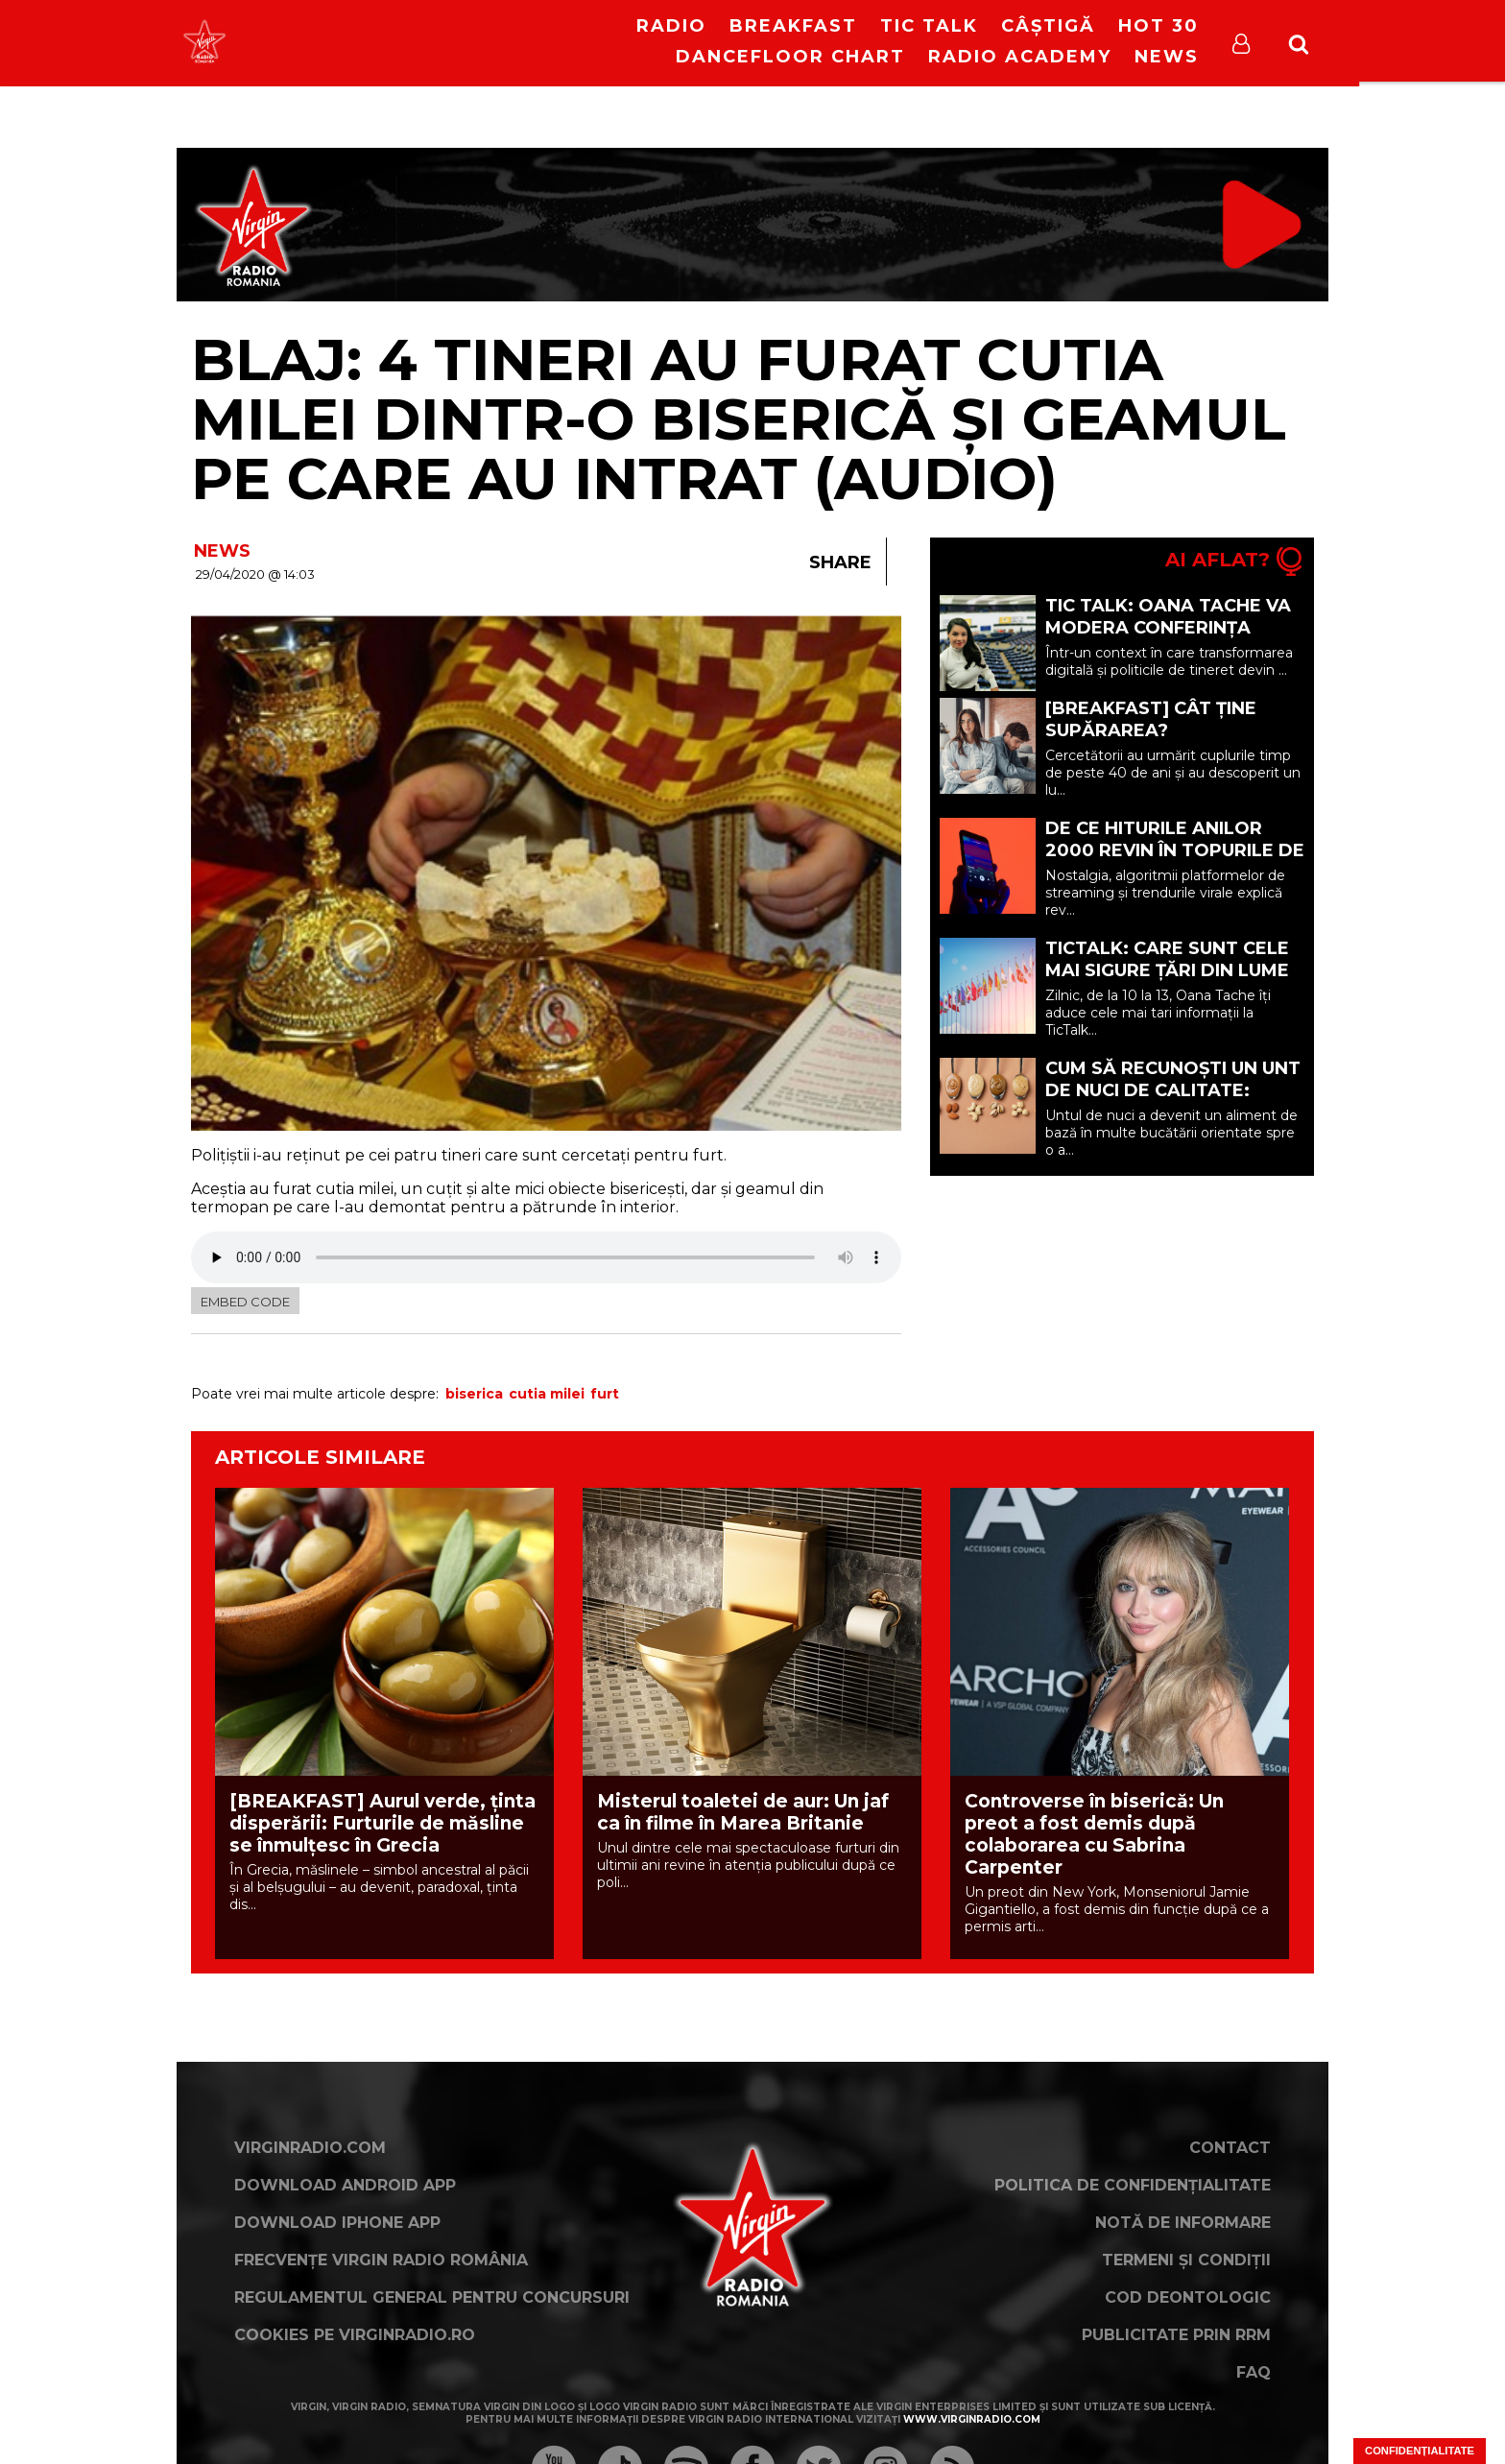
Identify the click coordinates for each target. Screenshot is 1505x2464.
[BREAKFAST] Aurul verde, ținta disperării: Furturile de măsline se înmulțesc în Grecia (382, 1823)
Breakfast (793, 25)
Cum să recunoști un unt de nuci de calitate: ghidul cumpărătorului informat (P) (1173, 1101)
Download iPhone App (337, 2222)
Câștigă (1048, 25)
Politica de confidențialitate (1132, 2185)
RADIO (671, 25)
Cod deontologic (1188, 2297)
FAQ (1253, 2372)
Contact (1230, 2148)
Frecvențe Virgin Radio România (381, 2260)
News (1167, 56)
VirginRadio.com (310, 2148)
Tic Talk (929, 25)
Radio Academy (1019, 56)
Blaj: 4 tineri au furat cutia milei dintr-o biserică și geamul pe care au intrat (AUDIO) (738, 419)
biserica (474, 1393)
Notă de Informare (1183, 2222)
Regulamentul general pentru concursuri (432, 2297)
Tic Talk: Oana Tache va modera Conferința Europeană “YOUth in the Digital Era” (1174, 638)
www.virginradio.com (971, 2419)
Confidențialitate (1419, 2450)
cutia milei (547, 1393)
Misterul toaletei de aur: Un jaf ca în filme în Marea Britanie (743, 1812)
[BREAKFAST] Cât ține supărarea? (1150, 719)
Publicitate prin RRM (1176, 2335)
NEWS (222, 551)
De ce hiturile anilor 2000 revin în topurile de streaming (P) (1174, 850)
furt (604, 1393)
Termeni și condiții (1186, 2260)
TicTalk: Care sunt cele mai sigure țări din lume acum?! (1167, 970)
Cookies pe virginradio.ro (354, 2335)
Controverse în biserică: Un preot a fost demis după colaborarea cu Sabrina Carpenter (1094, 1834)
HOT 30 (1158, 25)
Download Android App (345, 2185)
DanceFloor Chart (790, 56)
